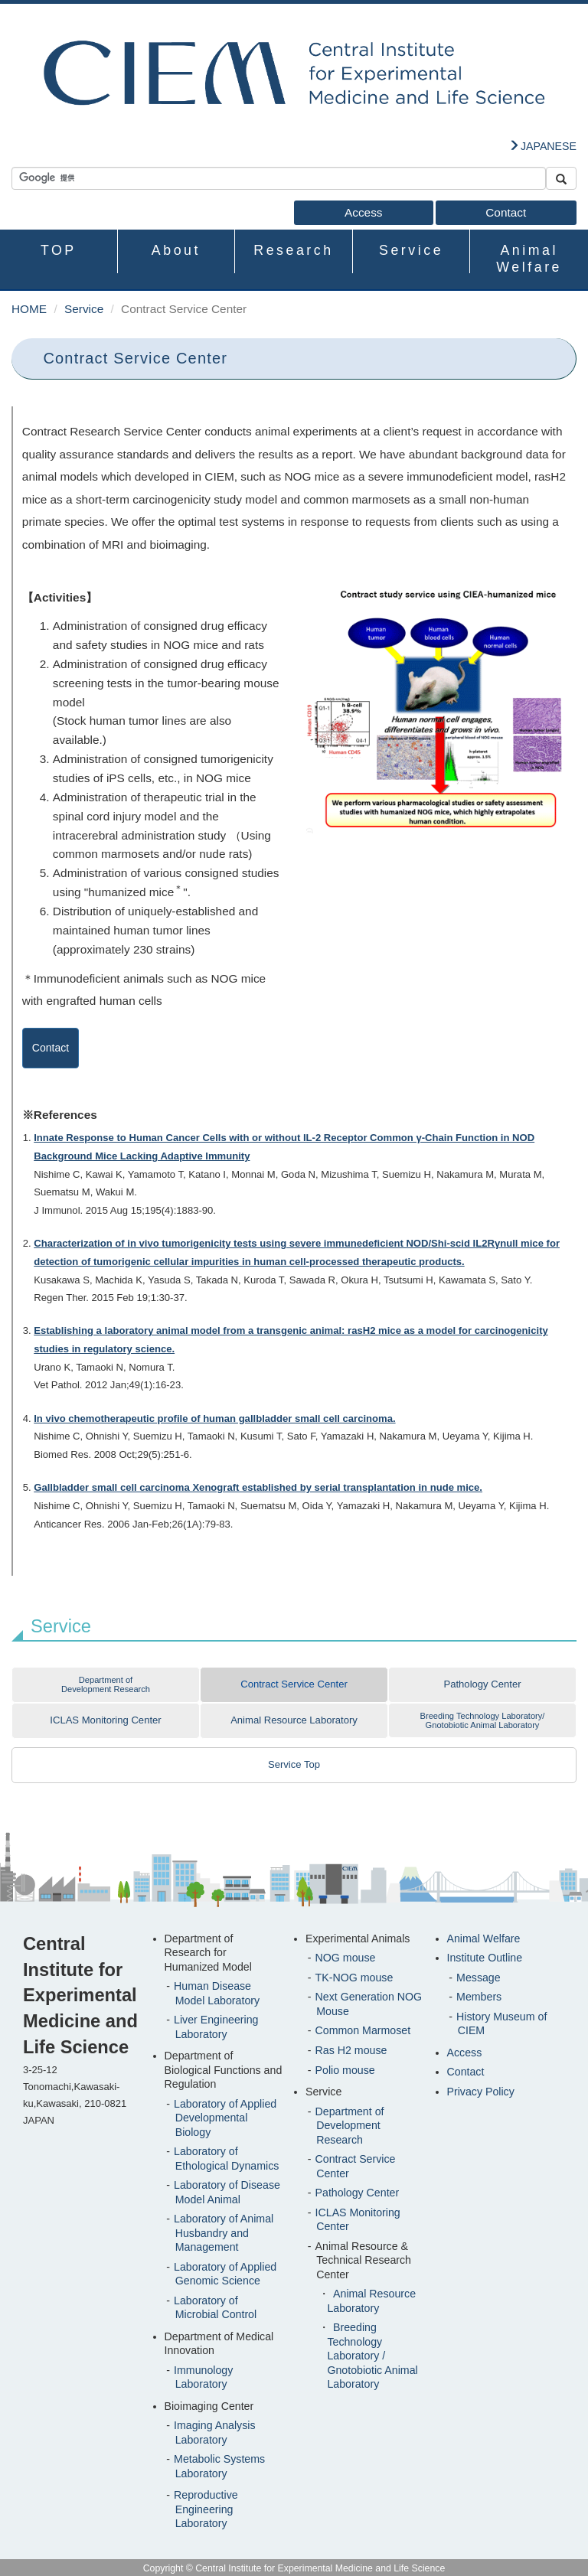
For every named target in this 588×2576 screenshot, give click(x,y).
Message (478, 1977)
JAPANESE (549, 146)
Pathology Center (482, 1684)
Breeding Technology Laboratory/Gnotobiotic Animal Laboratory (482, 1720)
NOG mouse (345, 1958)
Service (411, 250)
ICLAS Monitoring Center (105, 1720)
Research (293, 250)
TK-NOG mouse (354, 1977)
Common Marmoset (363, 2030)
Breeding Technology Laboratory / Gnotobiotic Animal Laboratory (372, 2355)
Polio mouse (345, 2070)
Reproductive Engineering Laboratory (206, 2509)
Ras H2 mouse (351, 2050)
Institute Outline (485, 1958)
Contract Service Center (294, 1684)
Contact (505, 212)
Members (478, 1997)
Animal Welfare (529, 258)
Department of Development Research (105, 1684)
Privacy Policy (480, 2091)
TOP (59, 250)
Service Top (294, 1764)
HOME (29, 308)
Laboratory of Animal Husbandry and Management (223, 2232)
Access (364, 212)
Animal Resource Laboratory (294, 1720)
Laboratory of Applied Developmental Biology (225, 2118)
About (176, 250)
